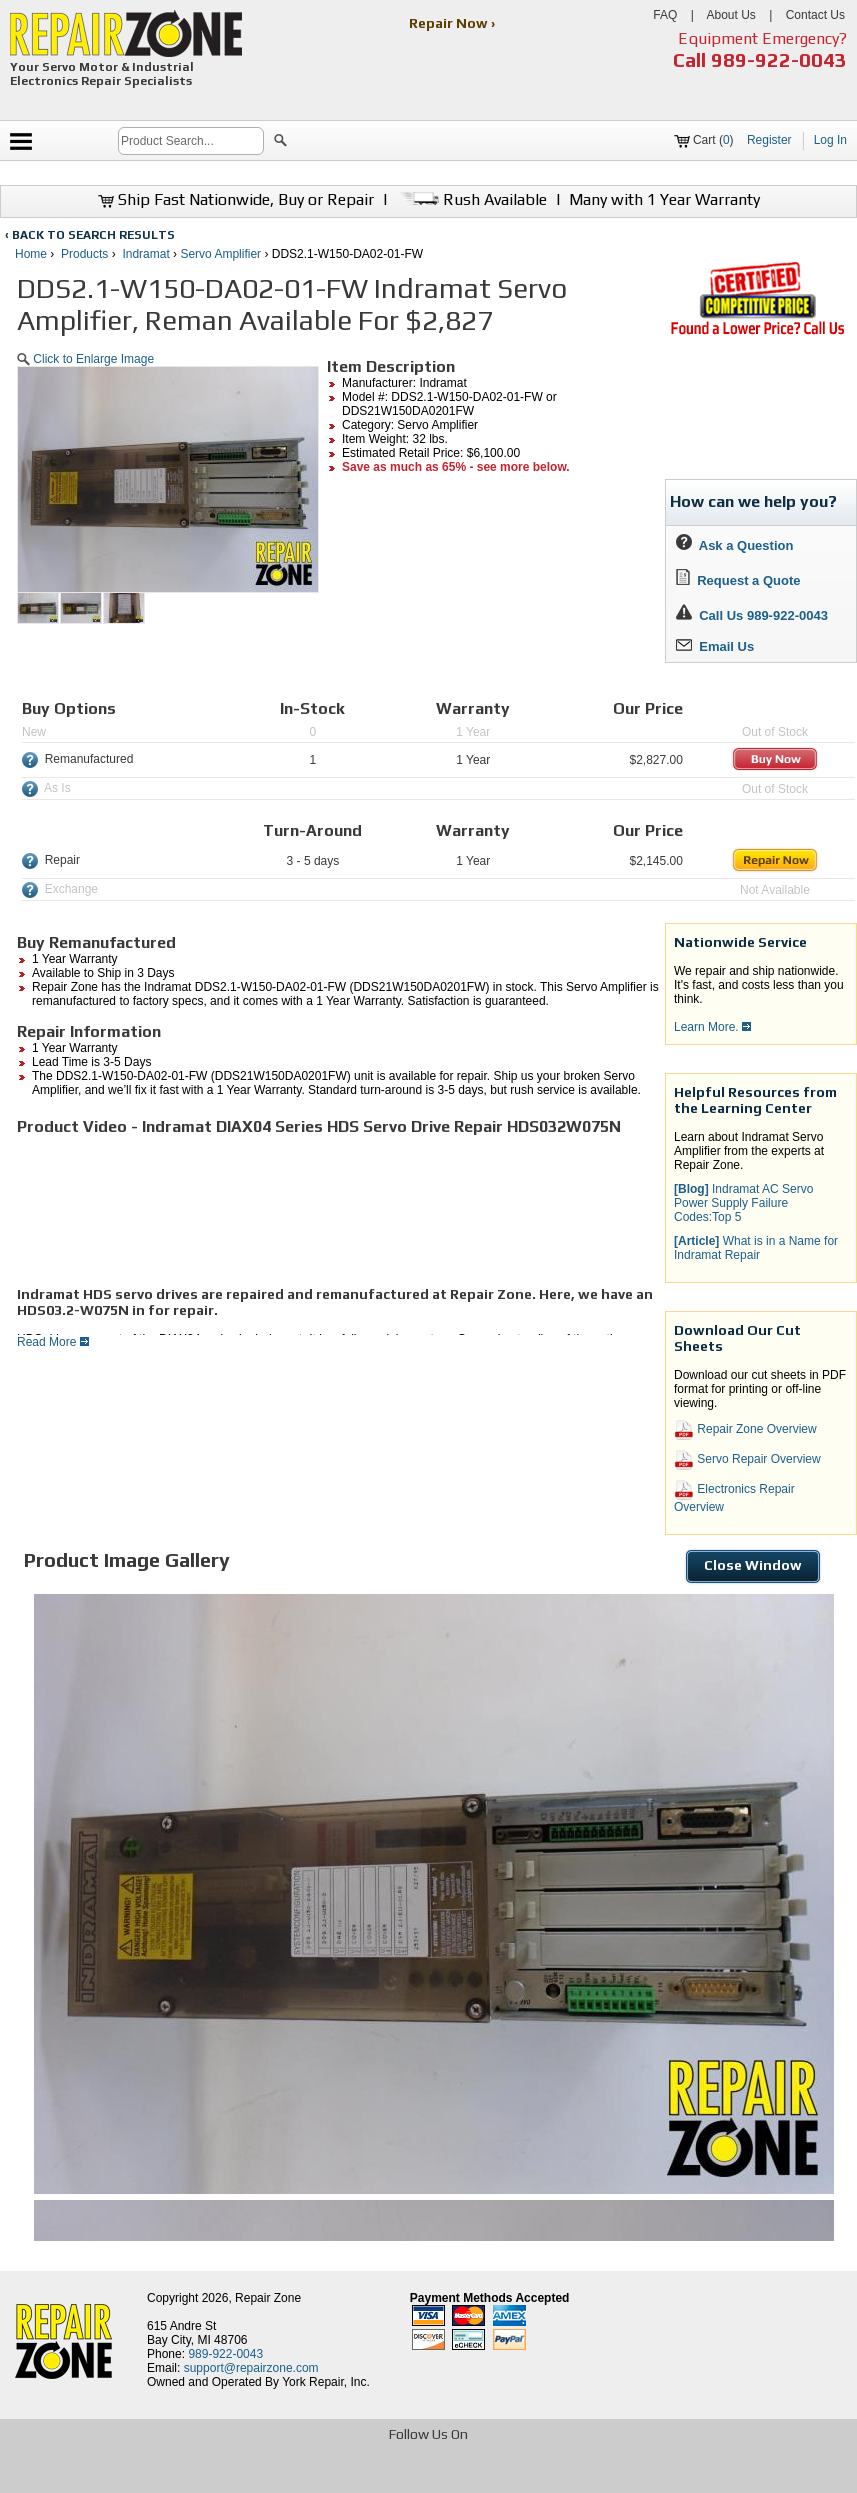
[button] (280, 143)
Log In (830, 140)
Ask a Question (734, 545)
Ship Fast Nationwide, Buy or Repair (236, 199)
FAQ (665, 15)
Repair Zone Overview (745, 1430)
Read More (53, 1342)
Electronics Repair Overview (734, 1497)
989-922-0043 (779, 59)
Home (31, 254)
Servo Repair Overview (747, 1460)
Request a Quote (738, 580)
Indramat (145, 254)
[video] (167, 1211)
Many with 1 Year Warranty (664, 199)
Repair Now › (453, 23)
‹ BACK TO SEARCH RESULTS (90, 235)
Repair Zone (268, 2298)
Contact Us (815, 15)
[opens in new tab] (283, 2476)
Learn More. (712, 1027)
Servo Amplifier (220, 254)
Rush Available (471, 199)
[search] (191, 141)
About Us (730, 15)
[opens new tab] (757, 333)
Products (84, 254)
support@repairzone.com (251, 2368)
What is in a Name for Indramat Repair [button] (756, 1248)
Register (769, 140)
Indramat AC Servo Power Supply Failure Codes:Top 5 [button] (743, 1203)
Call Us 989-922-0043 (763, 615)
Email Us (715, 646)
